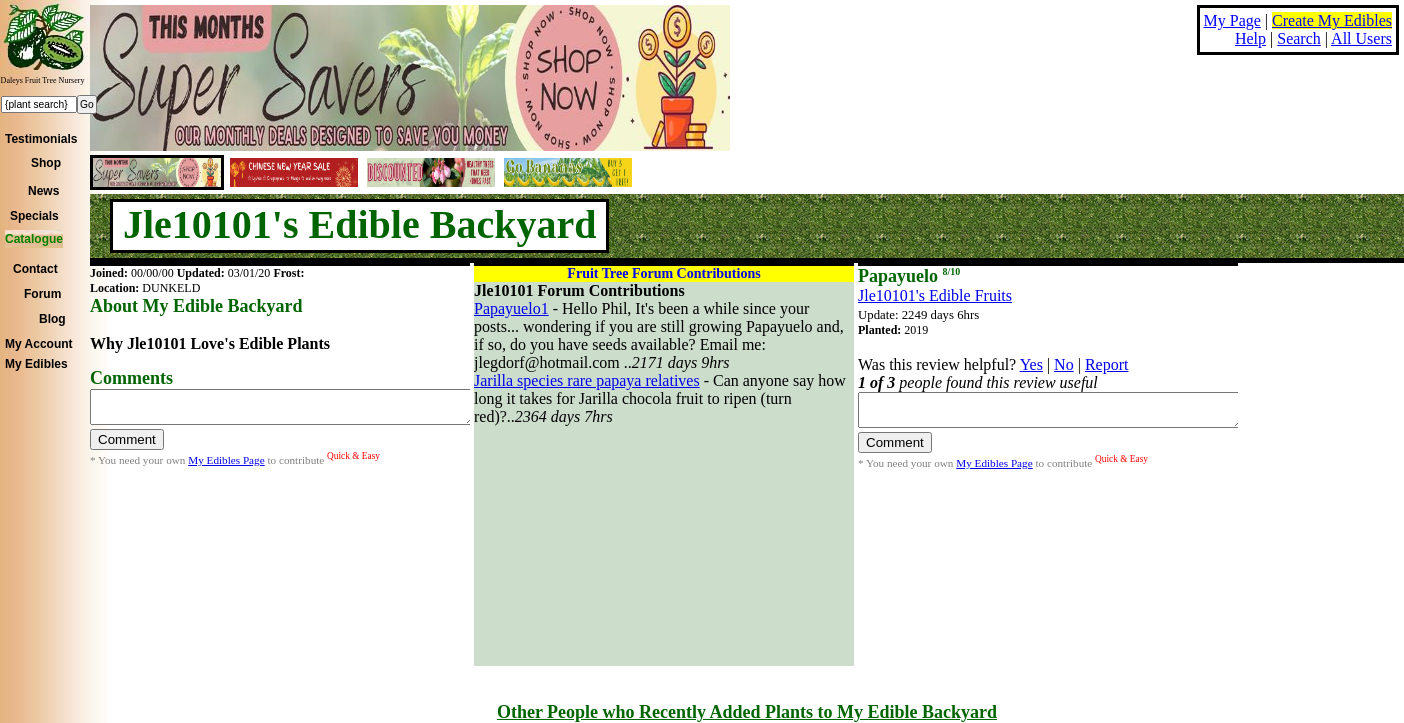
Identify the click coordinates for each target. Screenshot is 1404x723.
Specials (34, 216)
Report (1107, 364)
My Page (1232, 20)
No (1064, 364)
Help (1250, 38)
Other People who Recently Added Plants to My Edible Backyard (747, 712)
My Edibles (36, 364)
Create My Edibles (1332, 20)
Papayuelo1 (511, 308)
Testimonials (41, 139)
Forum (42, 294)
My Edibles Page (226, 466)
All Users (1361, 38)
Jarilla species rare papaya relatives (587, 380)
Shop (46, 163)
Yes (1031, 364)
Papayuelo (909, 276)
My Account (39, 344)
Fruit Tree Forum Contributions (663, 273)
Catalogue (34, 239)
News (43, 191)
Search (1299, 38)
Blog (52, 319)
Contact (35, 269)
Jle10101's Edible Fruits (935, 295)
